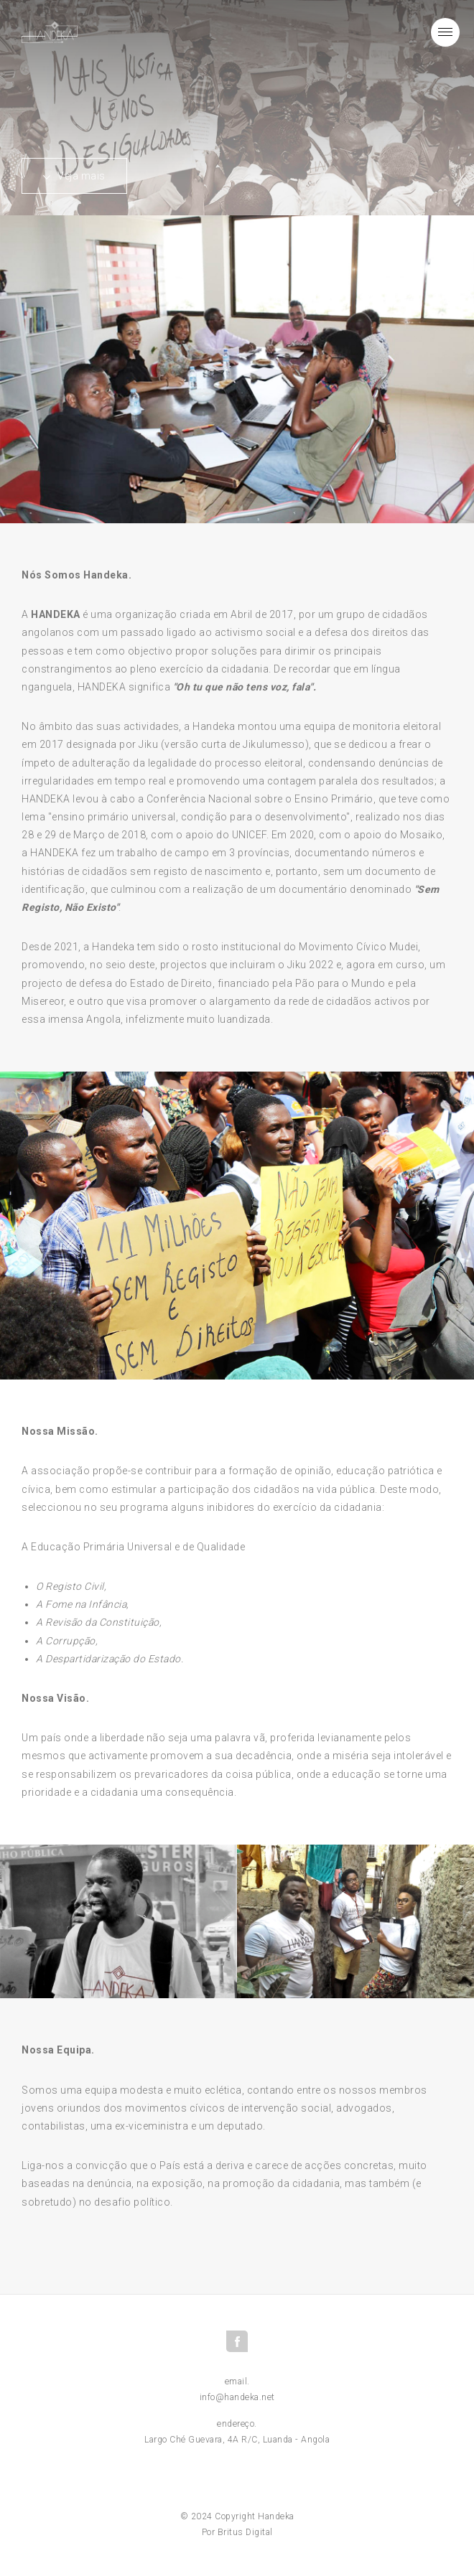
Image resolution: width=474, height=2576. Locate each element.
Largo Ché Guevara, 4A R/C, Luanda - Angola (237, 2440)
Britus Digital (245, 2532)
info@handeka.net (237, 2397)
